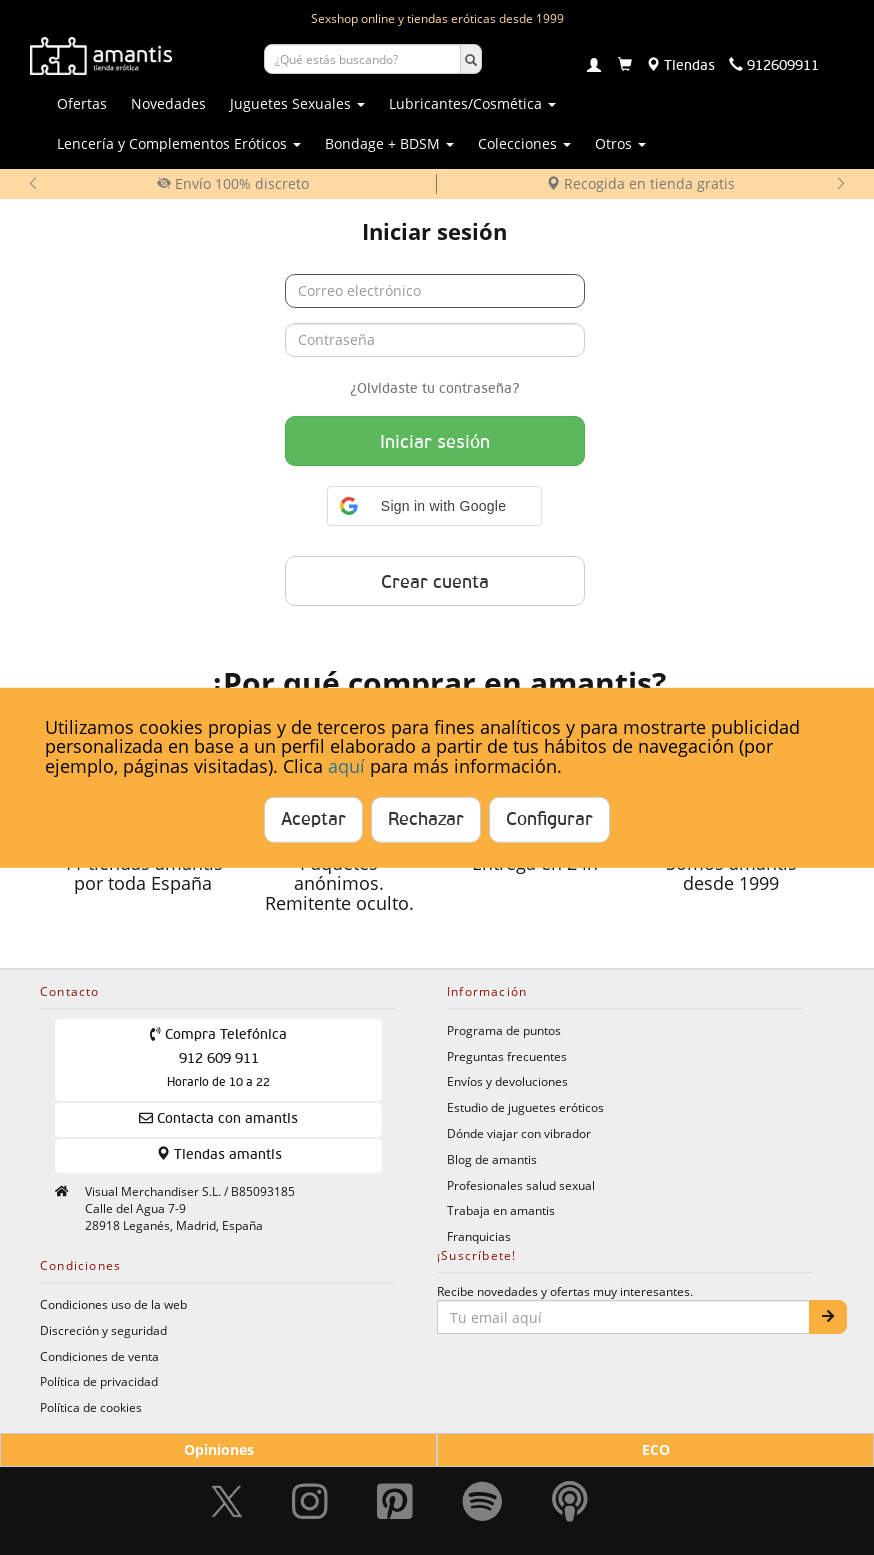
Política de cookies (91, 1407)
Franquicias (479, 1236)
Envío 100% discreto (233, 183)
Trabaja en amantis (501, 1210)
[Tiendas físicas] (680, 66)
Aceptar (313, 820)
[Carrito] (625, 66)
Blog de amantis (492, 1159)
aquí (346, 766)
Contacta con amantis (218, 1118)
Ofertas (82, 103)
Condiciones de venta (99, 1356)
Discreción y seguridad (103, 1330)
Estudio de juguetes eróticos (525, 1107)
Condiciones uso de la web (113, 1304)
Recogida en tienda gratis (640, 183)
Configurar (549, 820)
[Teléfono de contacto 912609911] (774, 66)
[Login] (594, 67)
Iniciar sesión (435, 443)
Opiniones (219, 1449)
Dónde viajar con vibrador (519, 1133)
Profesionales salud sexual (521, 1185)
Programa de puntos (504, 1030)
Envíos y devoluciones (507, 1081)
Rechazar (426, 820)
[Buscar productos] (362, 59)
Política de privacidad (99, 1381)
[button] (434, 506)
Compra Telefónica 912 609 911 (218, 1058)
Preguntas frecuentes (507, 1056)
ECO (656, 1449)
